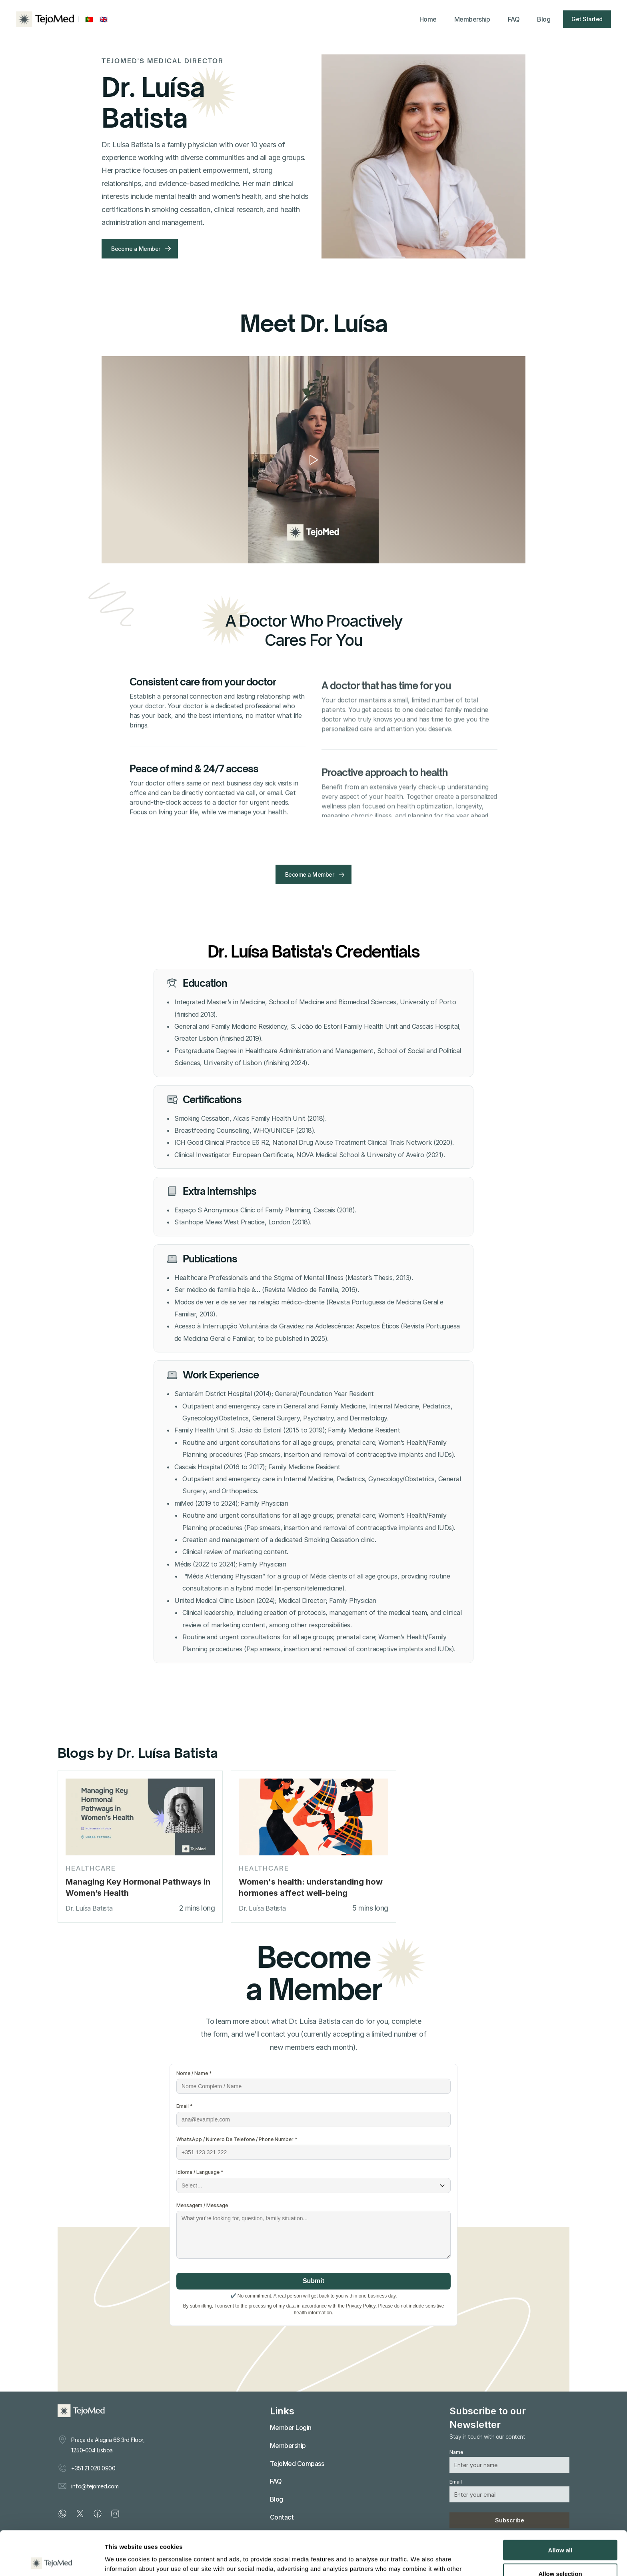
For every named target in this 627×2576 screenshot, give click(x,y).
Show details (419, 2560)
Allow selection (560, 2529)
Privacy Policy (360, 2306)
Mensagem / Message (202, 2205)
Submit (313, 2281)
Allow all (560, 2505)
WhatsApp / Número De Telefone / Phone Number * (237, 2139)
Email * (184, 2106)
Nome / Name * (194, 2073)
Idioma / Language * (200, 2172)
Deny (560, 2552)
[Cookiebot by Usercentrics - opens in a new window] (52, 2560)
